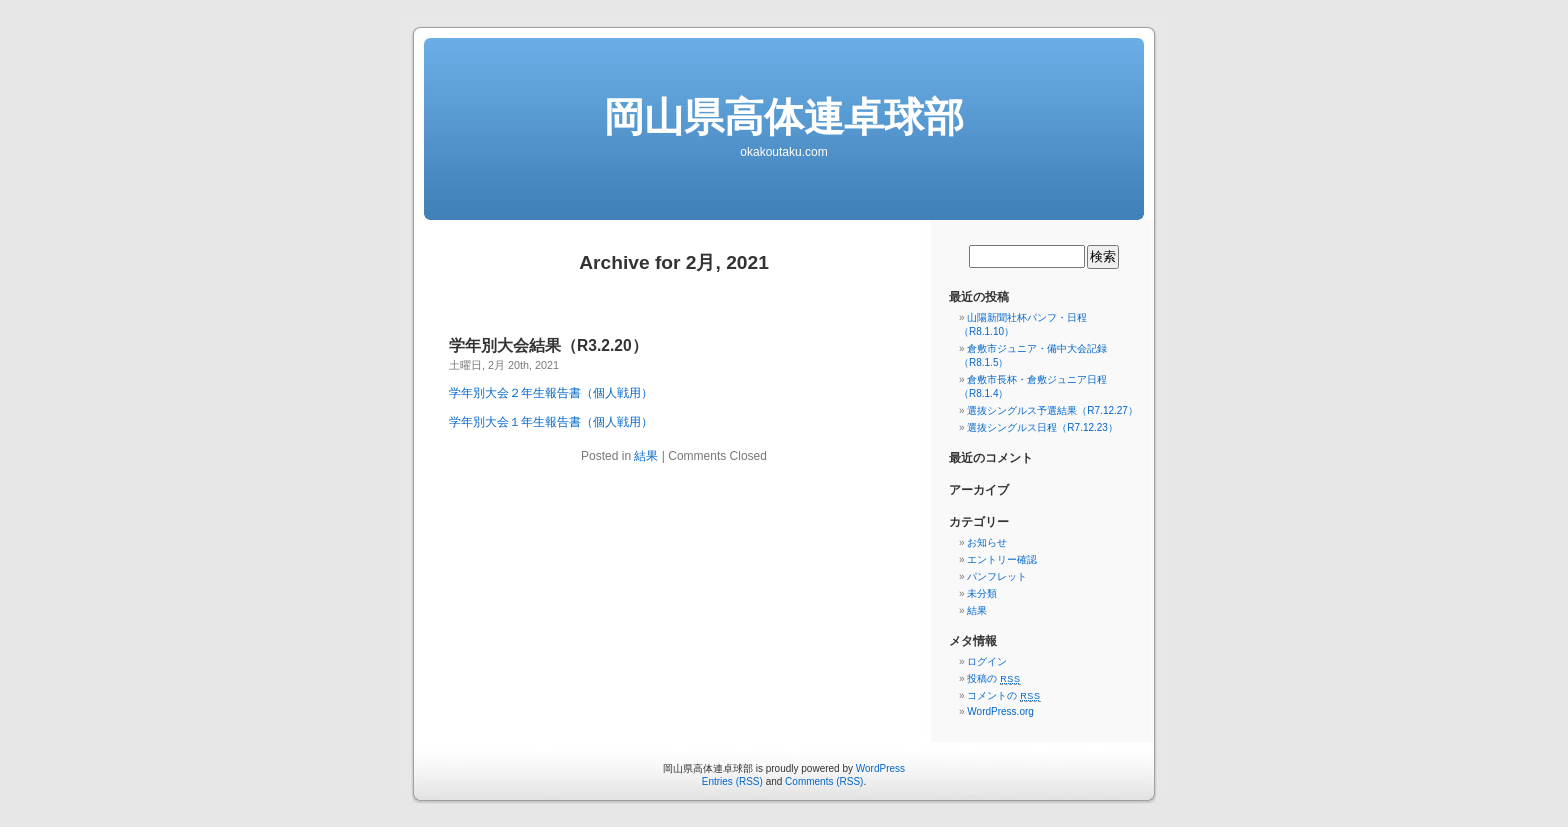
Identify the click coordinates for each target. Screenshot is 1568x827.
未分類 (982, 593)
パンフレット (997, 576)
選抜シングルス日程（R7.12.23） (1042, 427)
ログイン (987, 661)
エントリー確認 (1002, 559)
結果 (646, 456)
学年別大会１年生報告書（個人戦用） (551, 422)
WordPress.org (1000, 711)
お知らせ (987, 542)
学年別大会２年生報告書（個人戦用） (551, 393)
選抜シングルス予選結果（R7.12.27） (1052, 410)
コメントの (1003, 695)
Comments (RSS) (824, 781)
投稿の (993, 678)
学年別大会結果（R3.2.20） (548, 345)
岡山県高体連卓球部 (784, 117)
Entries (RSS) (732, 781)
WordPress (880, 768)
